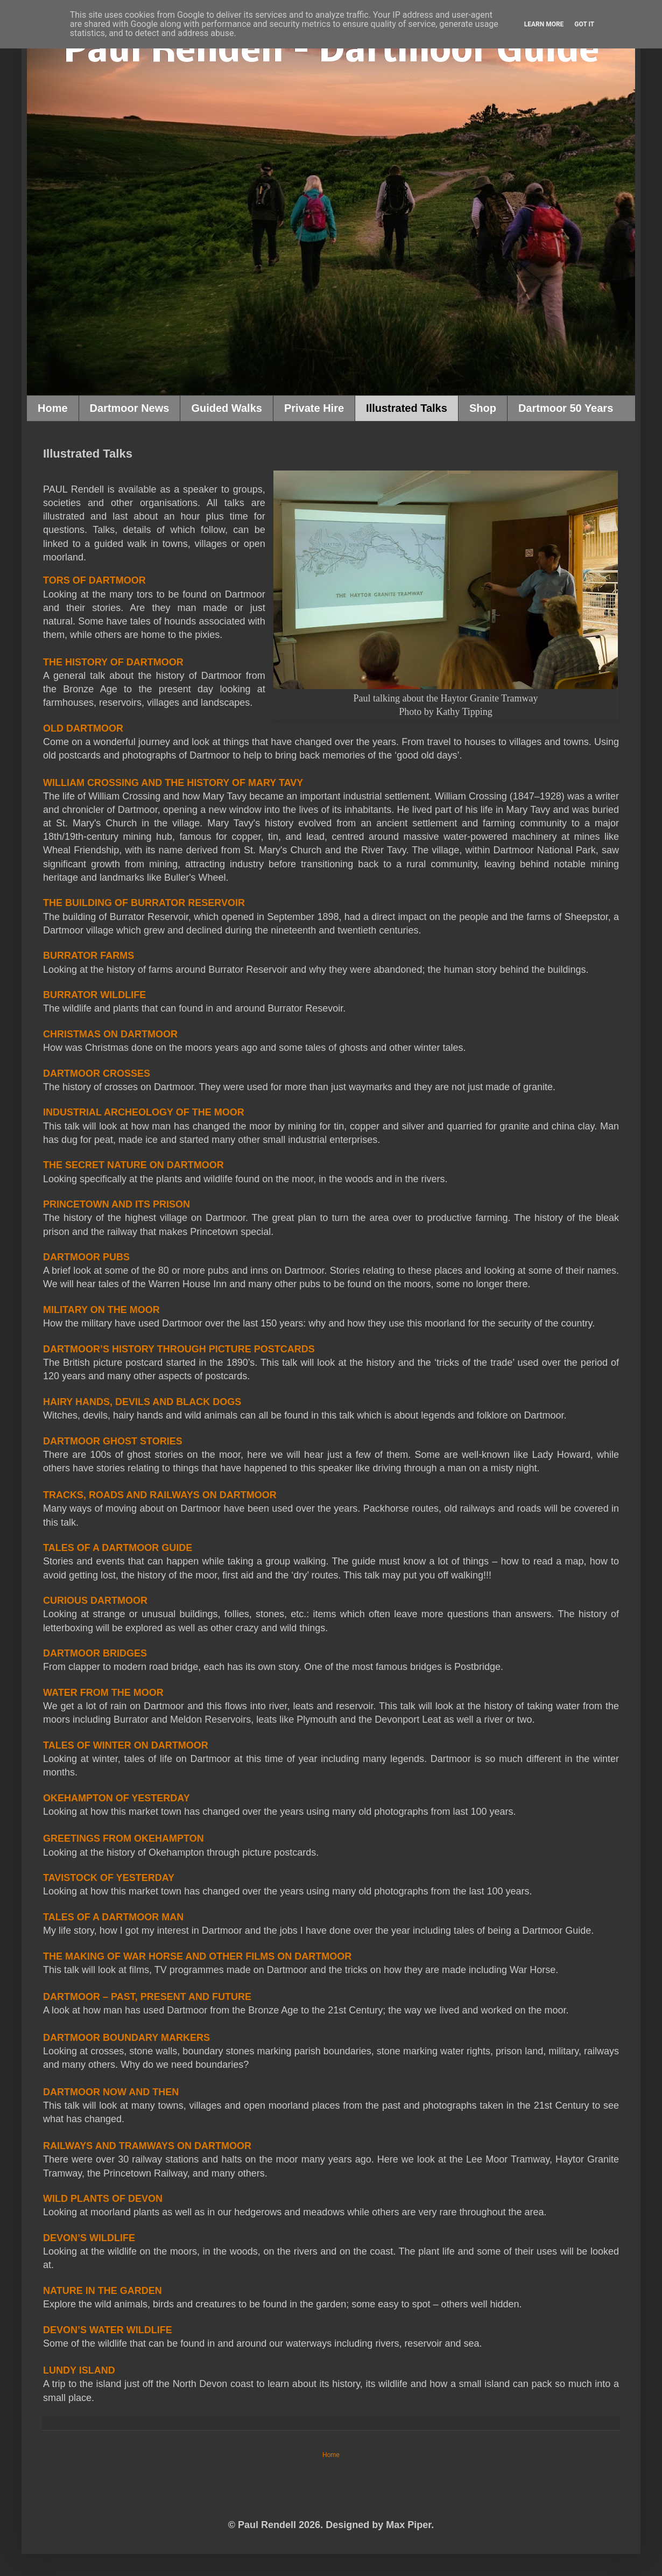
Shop (482, 408)
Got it (584, 24)
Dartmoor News (130, 408)
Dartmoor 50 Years (565, 408)
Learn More (544, 24)
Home (53, 408)
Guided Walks (226, 408)
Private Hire (314, 408)
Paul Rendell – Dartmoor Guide (331, 52)
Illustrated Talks (406, 408)
